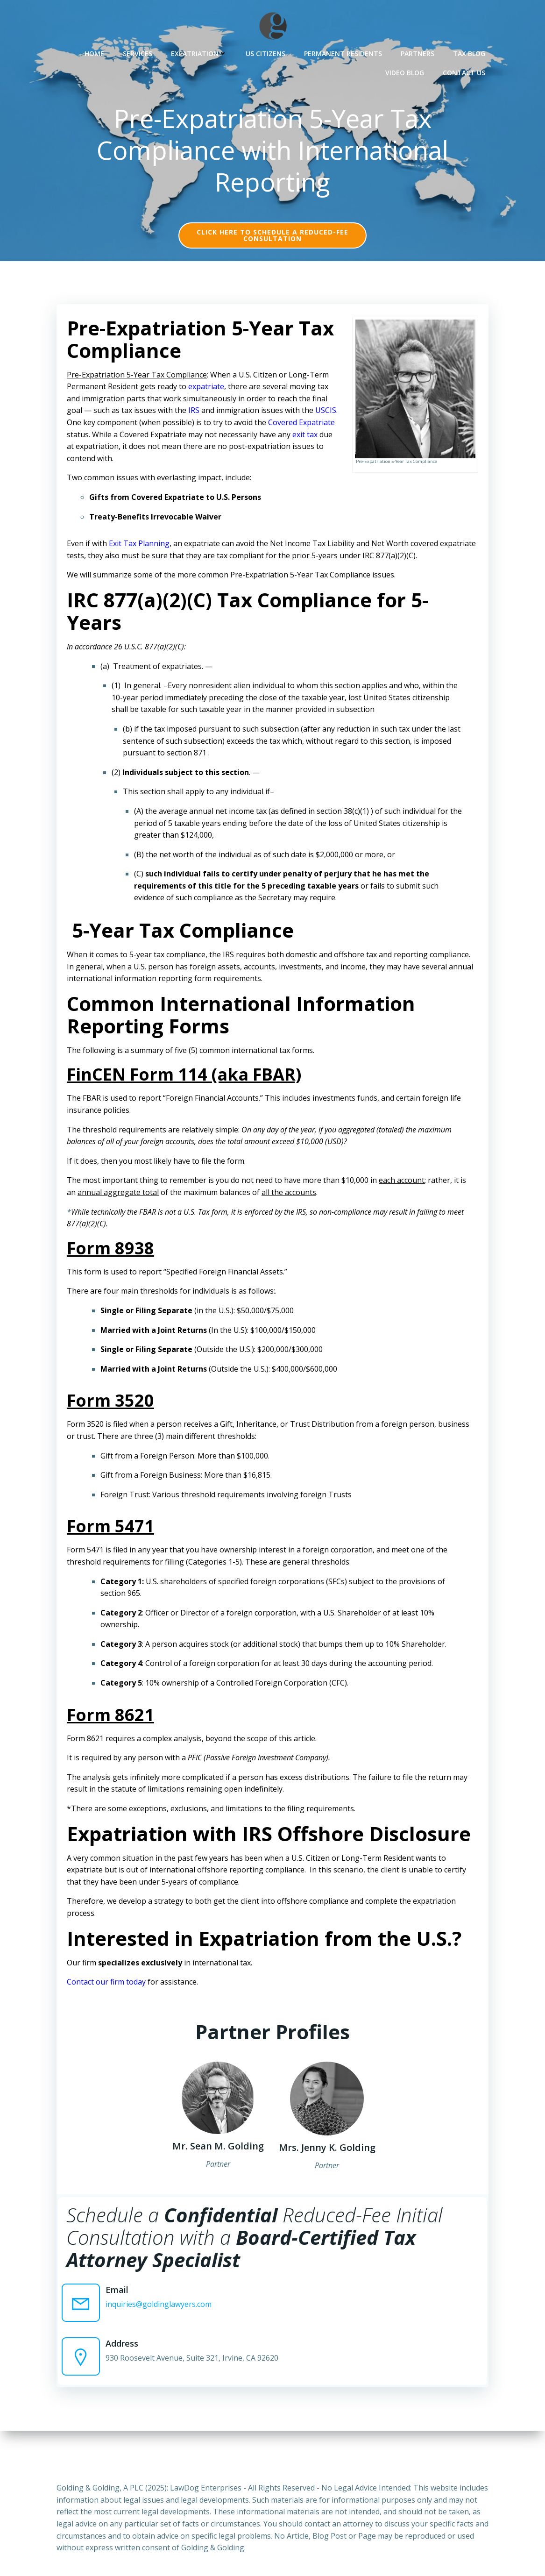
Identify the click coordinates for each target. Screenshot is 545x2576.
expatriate (209, 393)
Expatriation (201, 51)
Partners (420, 51)
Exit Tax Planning (142, 550)
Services (140, 51)
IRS (196, 417)
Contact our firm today (109, 1989)
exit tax (82, 453)
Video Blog (407, 70)
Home (96, 51)
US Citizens (268, 51)
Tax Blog (471, 51)
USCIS (80, 429)
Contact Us (466, 70)
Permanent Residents (345, 51)
